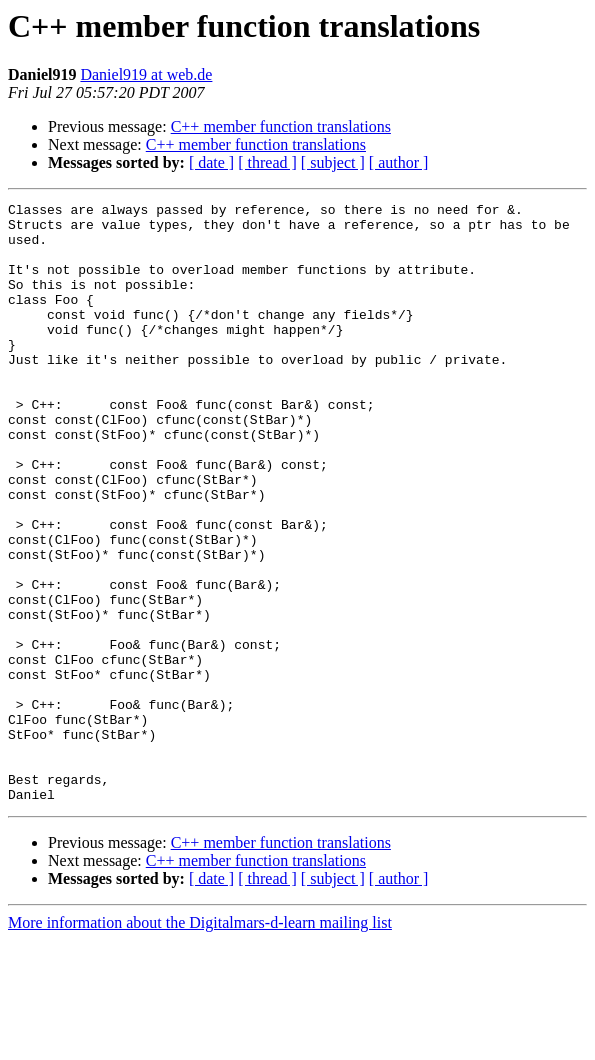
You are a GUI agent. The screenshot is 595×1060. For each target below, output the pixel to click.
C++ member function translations (281, 126)
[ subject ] (333, 162)
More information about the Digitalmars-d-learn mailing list (200, 1042)
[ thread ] (267, 162)
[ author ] (399, 162)
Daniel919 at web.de (146, 74)
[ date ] (211, 162)
